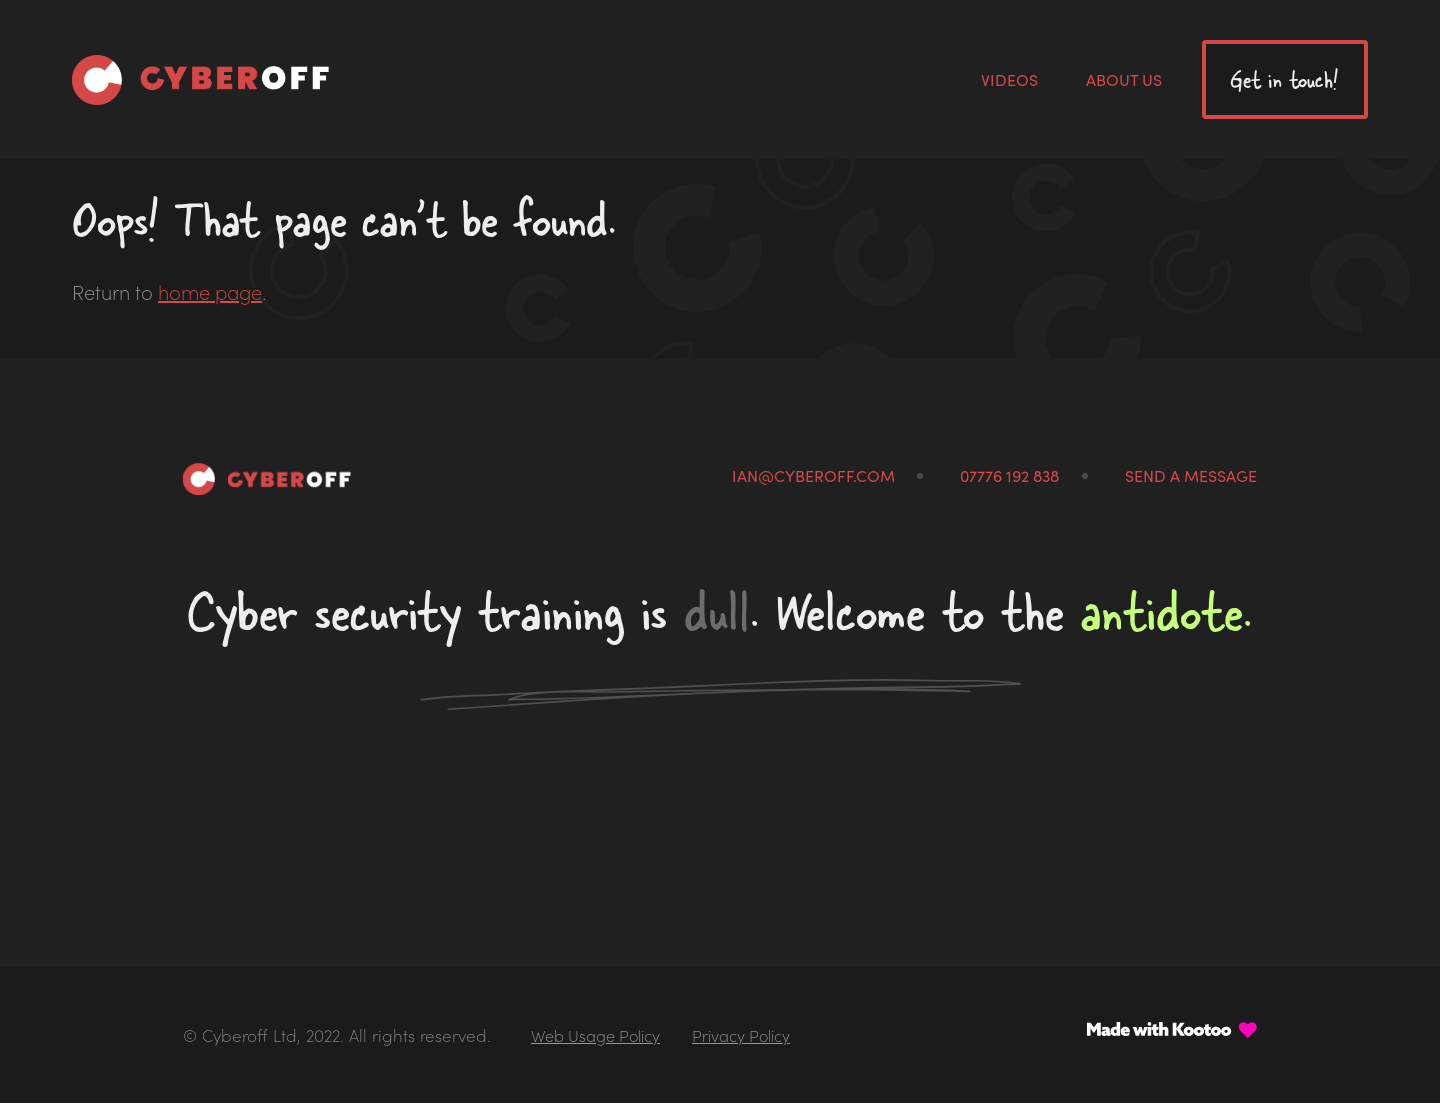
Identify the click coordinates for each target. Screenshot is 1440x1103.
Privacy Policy (741, 1035)
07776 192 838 (1009, 475)
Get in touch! (1284, 79)
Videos (1009, 79)
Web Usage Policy (595, 1035)
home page (210, 291)
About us (1124, 79)
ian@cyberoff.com (813, 475)
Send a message (1191, 475)
